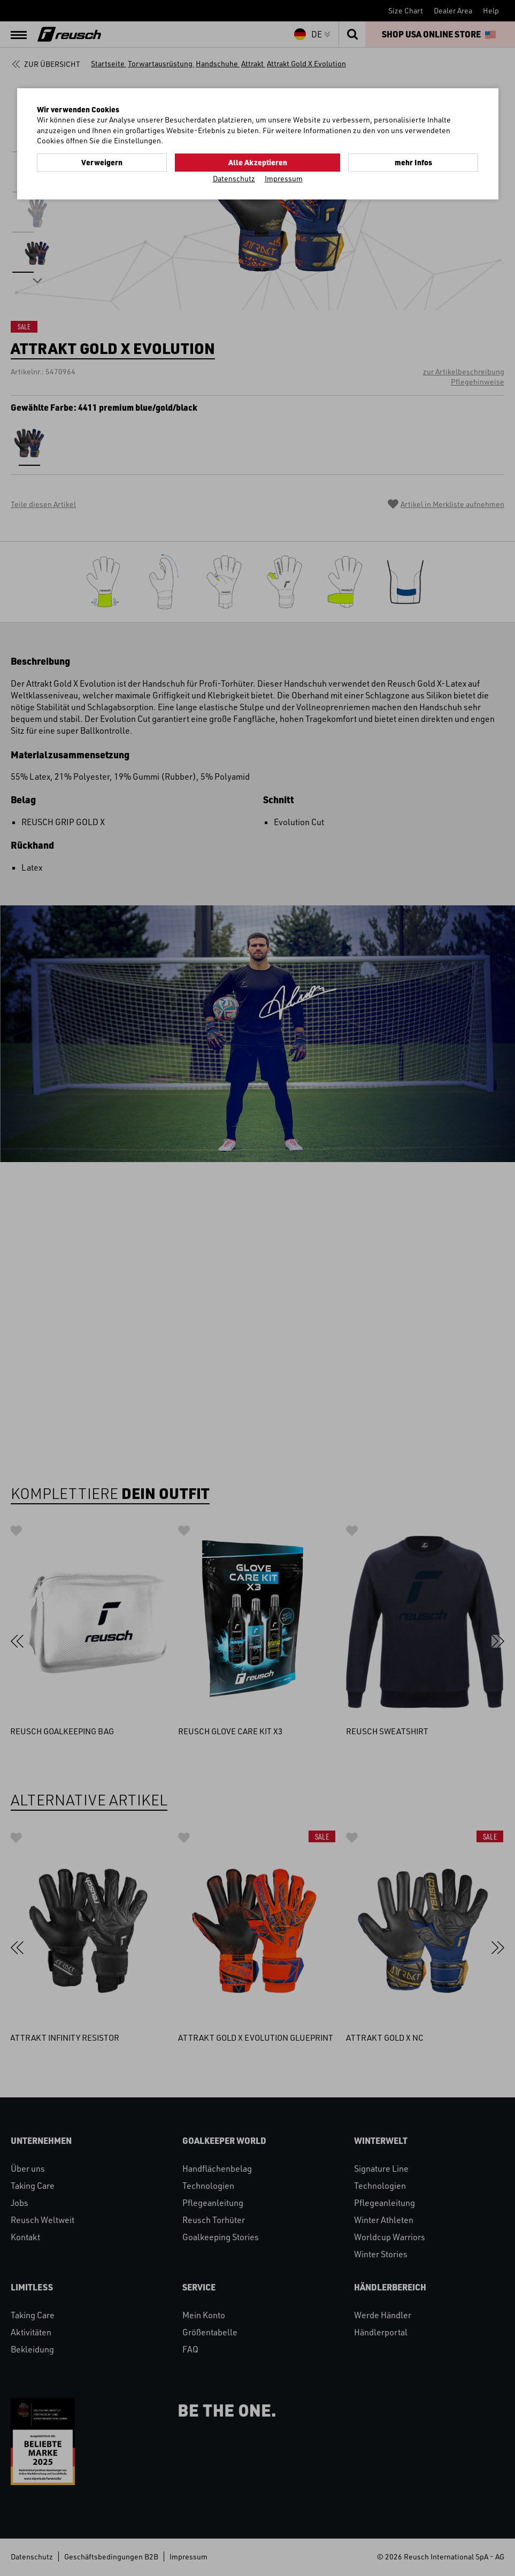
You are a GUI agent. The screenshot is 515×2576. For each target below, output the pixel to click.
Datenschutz (234, 177)
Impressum (284, 177)
